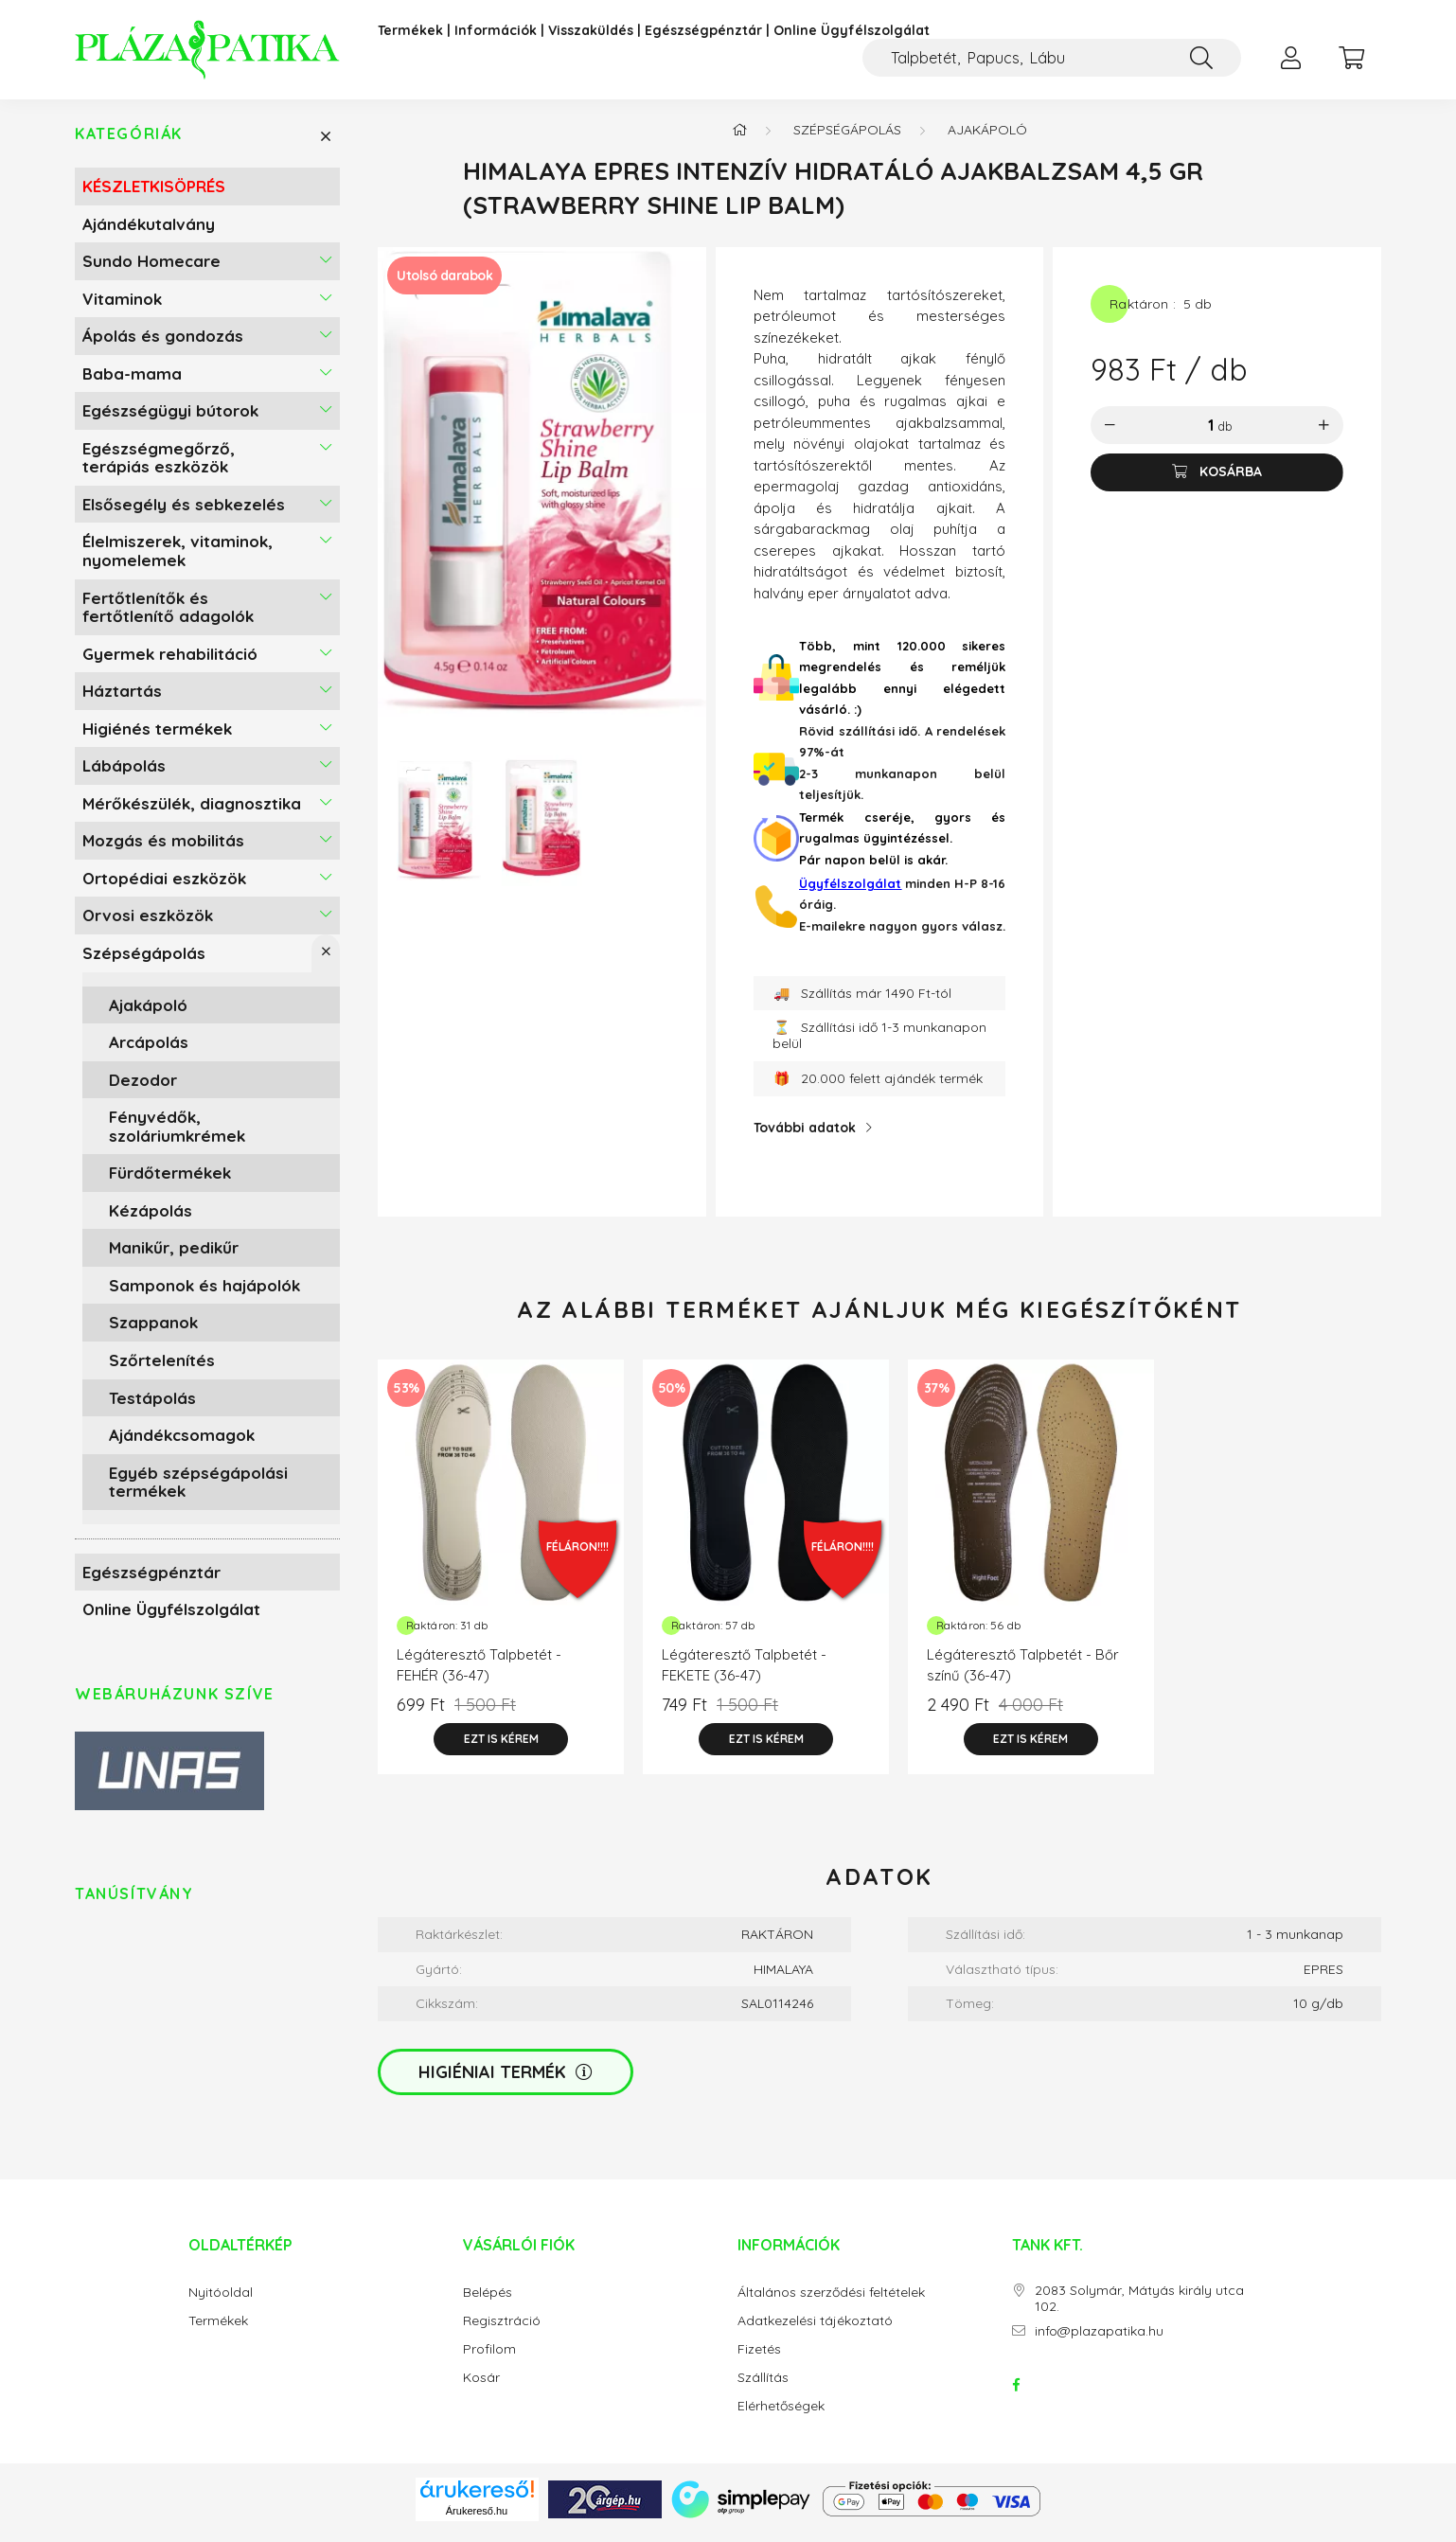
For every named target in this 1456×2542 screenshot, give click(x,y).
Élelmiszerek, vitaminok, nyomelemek (177, 558)
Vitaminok (122, 305)
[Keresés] (1201, 58)
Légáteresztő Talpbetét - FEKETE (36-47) (744, 1673)
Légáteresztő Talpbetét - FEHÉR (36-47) (479, 1673)
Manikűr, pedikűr (174, 1255)
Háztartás (122, 698)
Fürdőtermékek (170, 1180)
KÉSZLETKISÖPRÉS (153, 194)
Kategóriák (129, 142)
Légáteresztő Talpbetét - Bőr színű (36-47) (1023, 1673)
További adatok (805, 1135)
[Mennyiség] (1197, 433)
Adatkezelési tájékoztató (815, 2328)
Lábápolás (124, 773)
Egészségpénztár (703, 31)
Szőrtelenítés (162, 1368)
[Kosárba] (1217, 480)
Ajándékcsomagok (182, 1442)
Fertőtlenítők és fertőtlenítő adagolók (168, 614)
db (1225, 433)
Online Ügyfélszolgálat (851, 31)
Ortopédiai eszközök (164, 886)
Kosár (481, 2385)
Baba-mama (132, 381)
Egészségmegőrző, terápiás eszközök (158, 465)
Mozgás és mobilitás (163, 848)
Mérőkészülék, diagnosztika (191, 811)
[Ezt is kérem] (501, 1747)
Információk (495, 31)
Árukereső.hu (476, 2517)
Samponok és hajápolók (204, 1293)
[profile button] (1290, 58)
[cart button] (1351, 58)
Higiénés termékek (157, 736)
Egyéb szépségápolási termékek (198, 1488)
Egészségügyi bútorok (170, 418)
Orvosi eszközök (147, 923)
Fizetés (759, 2357)
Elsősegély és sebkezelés (183, 512)
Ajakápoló (148, 1012)
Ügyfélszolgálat (850, 890)
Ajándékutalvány (148, 230)
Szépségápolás (143, 960)
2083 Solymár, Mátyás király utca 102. (1139, 2306)
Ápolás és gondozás (162, 343)
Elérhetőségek (781, 2414)
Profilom (489, 2357)
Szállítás (763, 2385)
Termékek (410, 31)
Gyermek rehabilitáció (169, 660)
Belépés (487, 2300)
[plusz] (1324, 432)
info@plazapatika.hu (1099, 2339)
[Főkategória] (739, 137)
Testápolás (152, 1404)
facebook (1016, 2392)
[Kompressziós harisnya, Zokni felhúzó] (1051, 58)
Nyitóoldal (220, 2300)
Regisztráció (502, 2328)
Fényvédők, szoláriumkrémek (177, 1133)
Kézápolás (150, 1218)
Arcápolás (148, 1049)
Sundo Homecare (151, 268)
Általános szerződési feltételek (831, 2300)
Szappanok (153, 1330)
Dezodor (143, 1086)
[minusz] (1109, 432)
